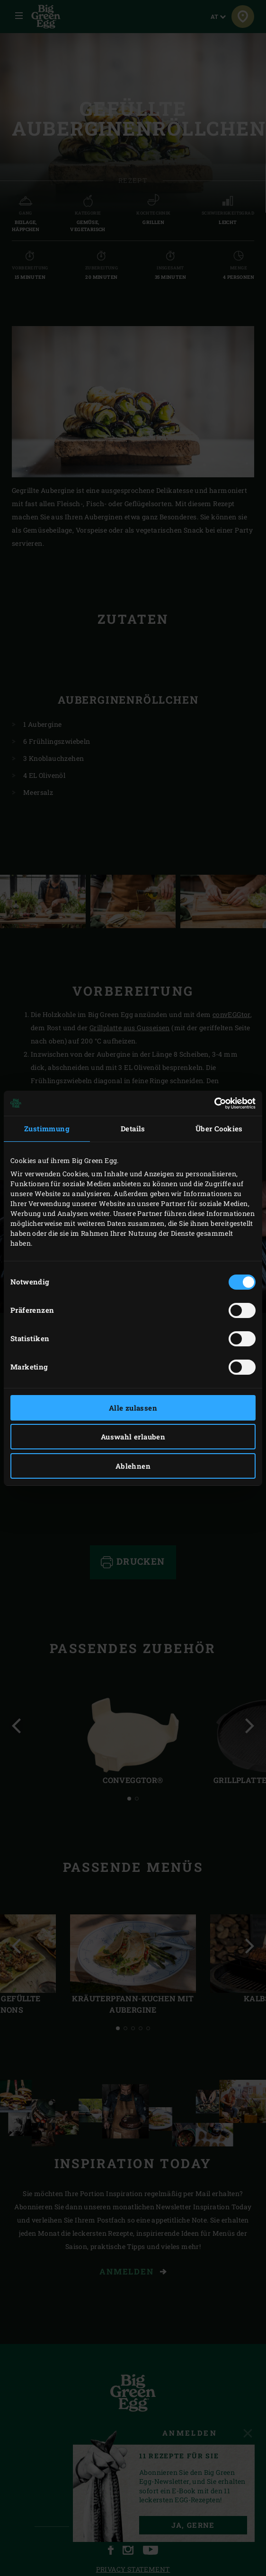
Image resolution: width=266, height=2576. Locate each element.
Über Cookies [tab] (219, 1128)
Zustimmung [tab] (47, 1128)
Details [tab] (133, 1128)
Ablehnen (133, 1466)
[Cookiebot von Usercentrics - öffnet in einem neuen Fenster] (214, 1103)
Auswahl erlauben (133, 1436)
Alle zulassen (133, 1408)
